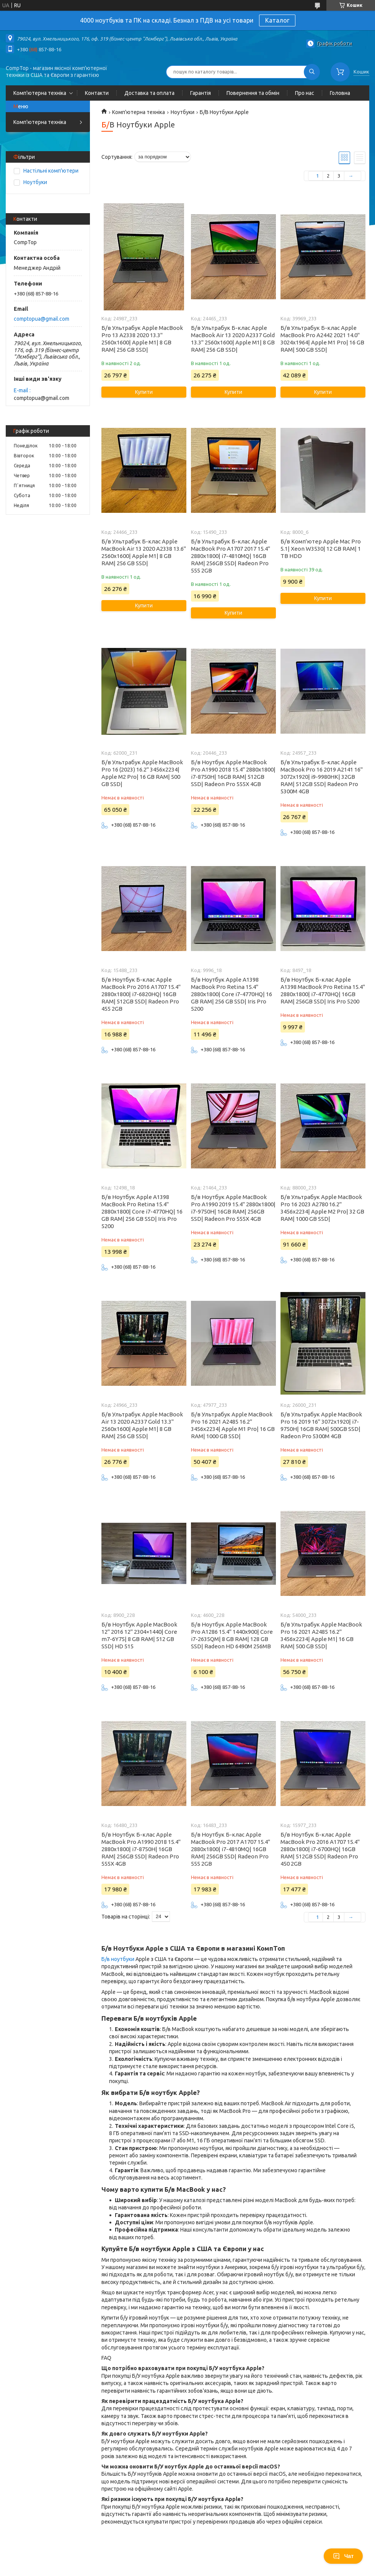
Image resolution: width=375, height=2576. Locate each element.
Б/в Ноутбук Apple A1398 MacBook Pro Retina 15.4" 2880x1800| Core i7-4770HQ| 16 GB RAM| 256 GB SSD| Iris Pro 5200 (231, 994)
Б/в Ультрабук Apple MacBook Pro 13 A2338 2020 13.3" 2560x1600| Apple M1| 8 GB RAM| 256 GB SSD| (142, 339)
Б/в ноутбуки (117, 1959)
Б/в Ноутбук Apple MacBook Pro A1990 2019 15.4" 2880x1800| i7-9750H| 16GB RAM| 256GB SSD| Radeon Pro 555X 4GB (233, 1208)
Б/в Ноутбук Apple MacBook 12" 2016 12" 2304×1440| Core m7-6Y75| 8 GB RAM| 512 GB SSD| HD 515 (139, 1635)
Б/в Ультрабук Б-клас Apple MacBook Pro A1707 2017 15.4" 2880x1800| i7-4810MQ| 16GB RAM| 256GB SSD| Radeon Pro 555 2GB (230, 556)
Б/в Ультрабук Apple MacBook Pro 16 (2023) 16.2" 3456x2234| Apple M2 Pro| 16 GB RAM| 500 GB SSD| (142, 773)
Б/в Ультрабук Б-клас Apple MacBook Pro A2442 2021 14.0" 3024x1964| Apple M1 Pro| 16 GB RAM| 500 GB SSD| (322, 339)
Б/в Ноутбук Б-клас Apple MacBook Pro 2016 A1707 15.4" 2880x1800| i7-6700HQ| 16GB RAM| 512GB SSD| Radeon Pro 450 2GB (320, 1849)
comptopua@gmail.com (41, 319)
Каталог (277, 20)
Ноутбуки (182, 112)
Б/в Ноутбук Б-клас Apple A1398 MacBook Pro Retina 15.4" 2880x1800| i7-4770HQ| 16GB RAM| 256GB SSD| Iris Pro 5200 (322, 990)
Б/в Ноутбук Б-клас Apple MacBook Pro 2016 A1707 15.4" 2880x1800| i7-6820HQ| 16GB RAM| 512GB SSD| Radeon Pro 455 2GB (141, 994)
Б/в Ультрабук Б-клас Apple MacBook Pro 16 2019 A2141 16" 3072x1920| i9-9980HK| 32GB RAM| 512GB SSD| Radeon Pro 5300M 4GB (321, 776)
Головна (340, 93)
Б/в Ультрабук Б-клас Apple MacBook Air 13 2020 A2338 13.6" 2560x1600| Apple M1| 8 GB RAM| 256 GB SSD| (143, 552)
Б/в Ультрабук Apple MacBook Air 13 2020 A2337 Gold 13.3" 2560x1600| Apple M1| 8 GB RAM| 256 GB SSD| (142, 1425)
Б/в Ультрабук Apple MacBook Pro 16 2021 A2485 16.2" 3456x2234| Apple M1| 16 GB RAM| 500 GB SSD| (321, 1635)
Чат (343, 2556)
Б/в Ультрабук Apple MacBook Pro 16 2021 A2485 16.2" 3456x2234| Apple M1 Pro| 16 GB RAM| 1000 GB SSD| (233, 1425)
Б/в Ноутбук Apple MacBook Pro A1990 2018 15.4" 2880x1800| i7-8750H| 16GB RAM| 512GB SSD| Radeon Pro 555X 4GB (233, 773)
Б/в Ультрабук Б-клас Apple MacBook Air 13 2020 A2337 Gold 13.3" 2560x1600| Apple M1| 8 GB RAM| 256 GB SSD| (233, 339)
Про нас (304, 93)
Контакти (97, 93)
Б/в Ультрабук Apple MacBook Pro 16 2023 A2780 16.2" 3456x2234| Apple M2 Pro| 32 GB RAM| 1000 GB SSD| (322, 1208)
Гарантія (200, 93)
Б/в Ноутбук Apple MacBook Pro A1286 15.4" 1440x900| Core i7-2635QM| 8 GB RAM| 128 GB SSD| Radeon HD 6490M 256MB (232, 1635)
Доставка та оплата (149, 93)
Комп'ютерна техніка (39, 93)
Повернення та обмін (253, 93)
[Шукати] (312, 72)
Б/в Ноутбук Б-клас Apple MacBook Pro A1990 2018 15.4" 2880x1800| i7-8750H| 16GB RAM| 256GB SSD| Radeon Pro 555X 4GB (141, 1849)
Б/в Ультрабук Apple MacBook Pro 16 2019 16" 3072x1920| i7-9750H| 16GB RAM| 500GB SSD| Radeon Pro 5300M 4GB (321, 1425)
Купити (144, 392)
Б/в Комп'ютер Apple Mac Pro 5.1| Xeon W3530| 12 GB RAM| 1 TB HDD (320, 548)
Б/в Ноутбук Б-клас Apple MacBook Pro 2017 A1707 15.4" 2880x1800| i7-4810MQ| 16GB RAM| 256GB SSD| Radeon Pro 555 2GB (230, 1849)
